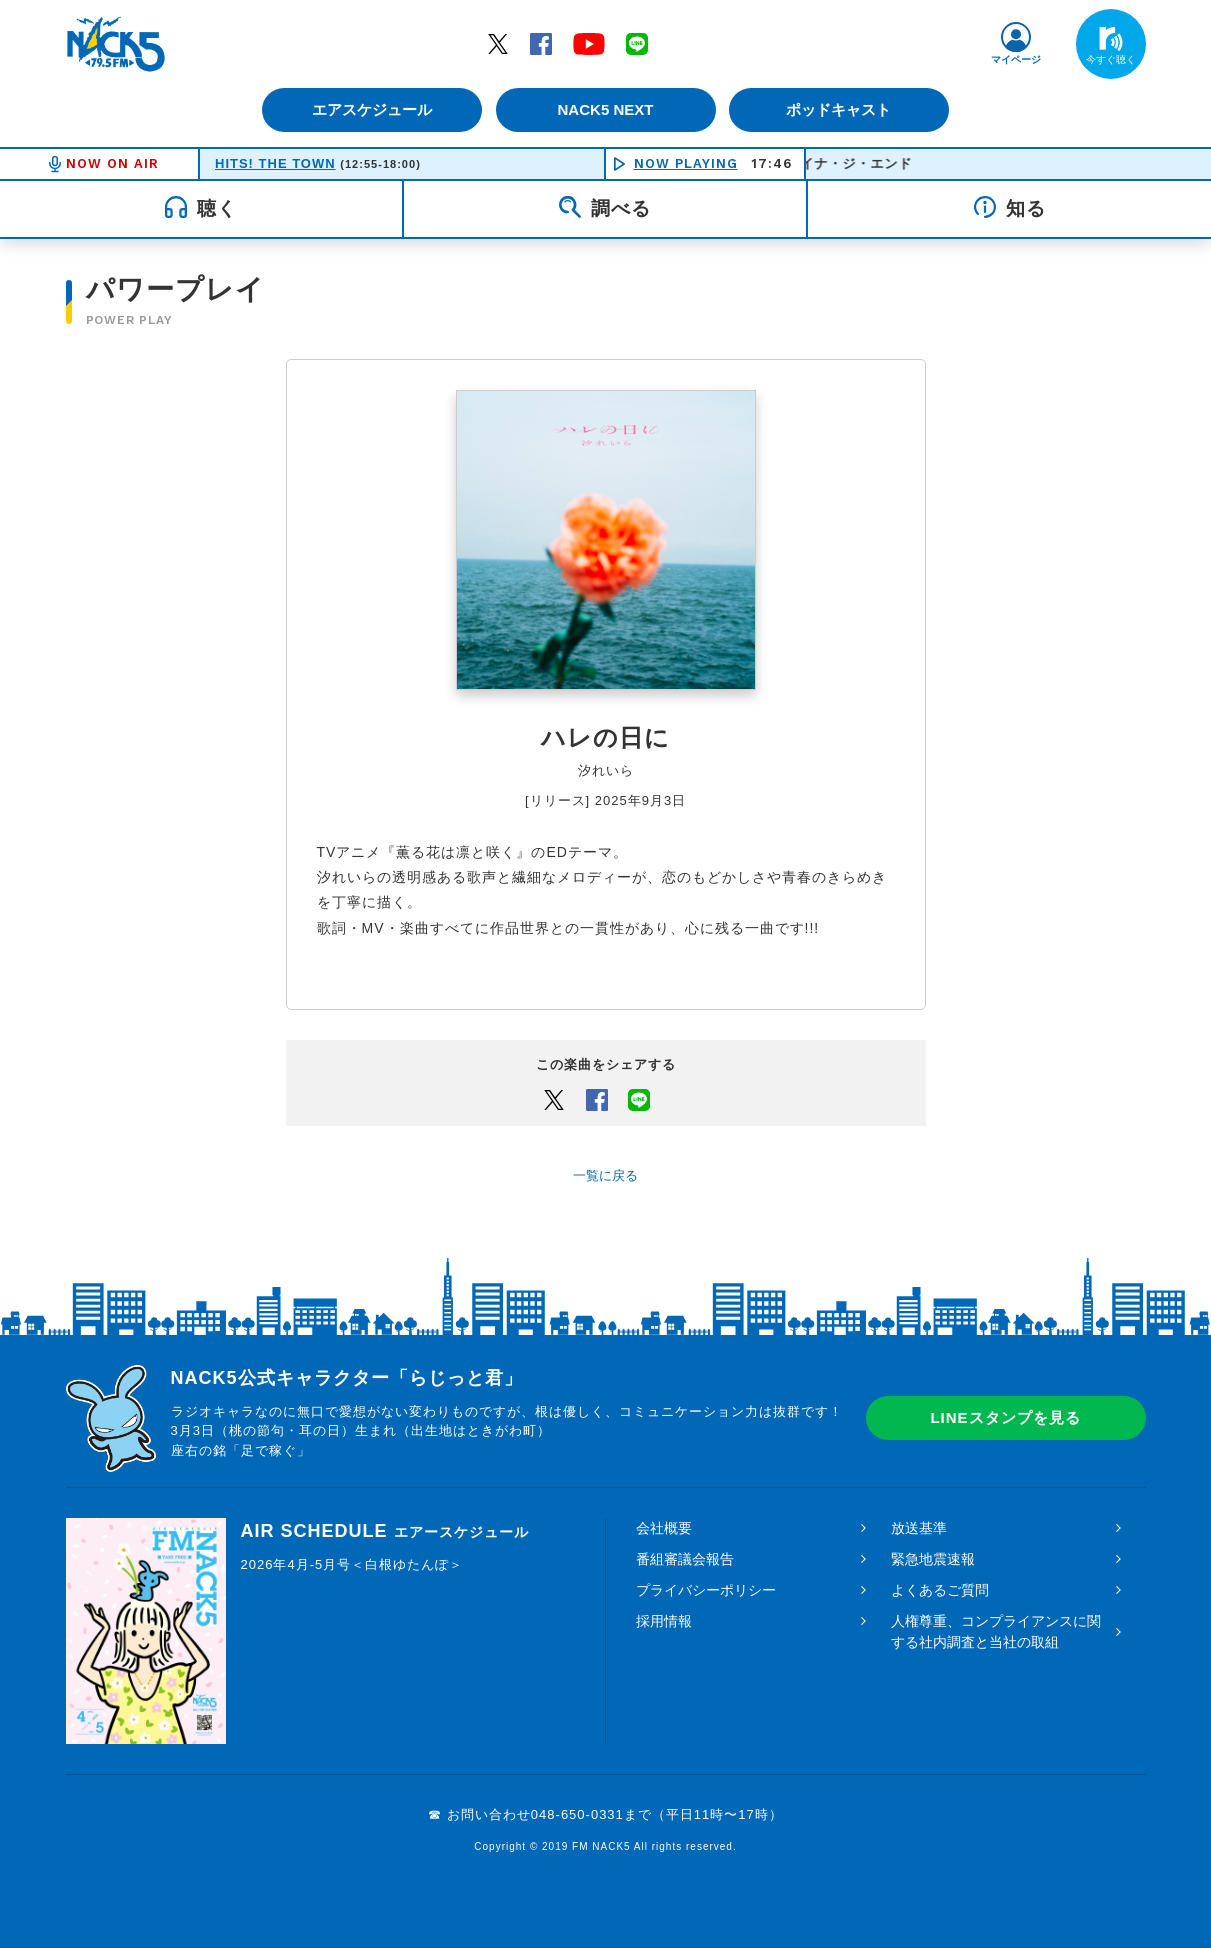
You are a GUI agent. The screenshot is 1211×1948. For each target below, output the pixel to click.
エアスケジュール (371, 109)
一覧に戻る (605, 1175)
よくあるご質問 (940, 1590)
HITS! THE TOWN (275, 163)
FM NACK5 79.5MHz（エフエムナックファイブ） (116, 44)
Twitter (498, 43)
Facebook (541, 43)
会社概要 (664, 1528)
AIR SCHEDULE (385, 1531)
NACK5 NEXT (605, 109)
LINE (637, 43)
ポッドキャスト (840, 109)
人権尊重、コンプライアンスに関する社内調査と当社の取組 (996, 1631)
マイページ (1016, 59)
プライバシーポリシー (706, 1590)
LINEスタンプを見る (1005, 1417)
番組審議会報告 (685, 1559)
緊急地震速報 (933, 1559)
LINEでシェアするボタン (639, 1099)
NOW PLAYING (686, 163)
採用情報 (664, 1621)
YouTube (589, 43)
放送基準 (919, 1528)
